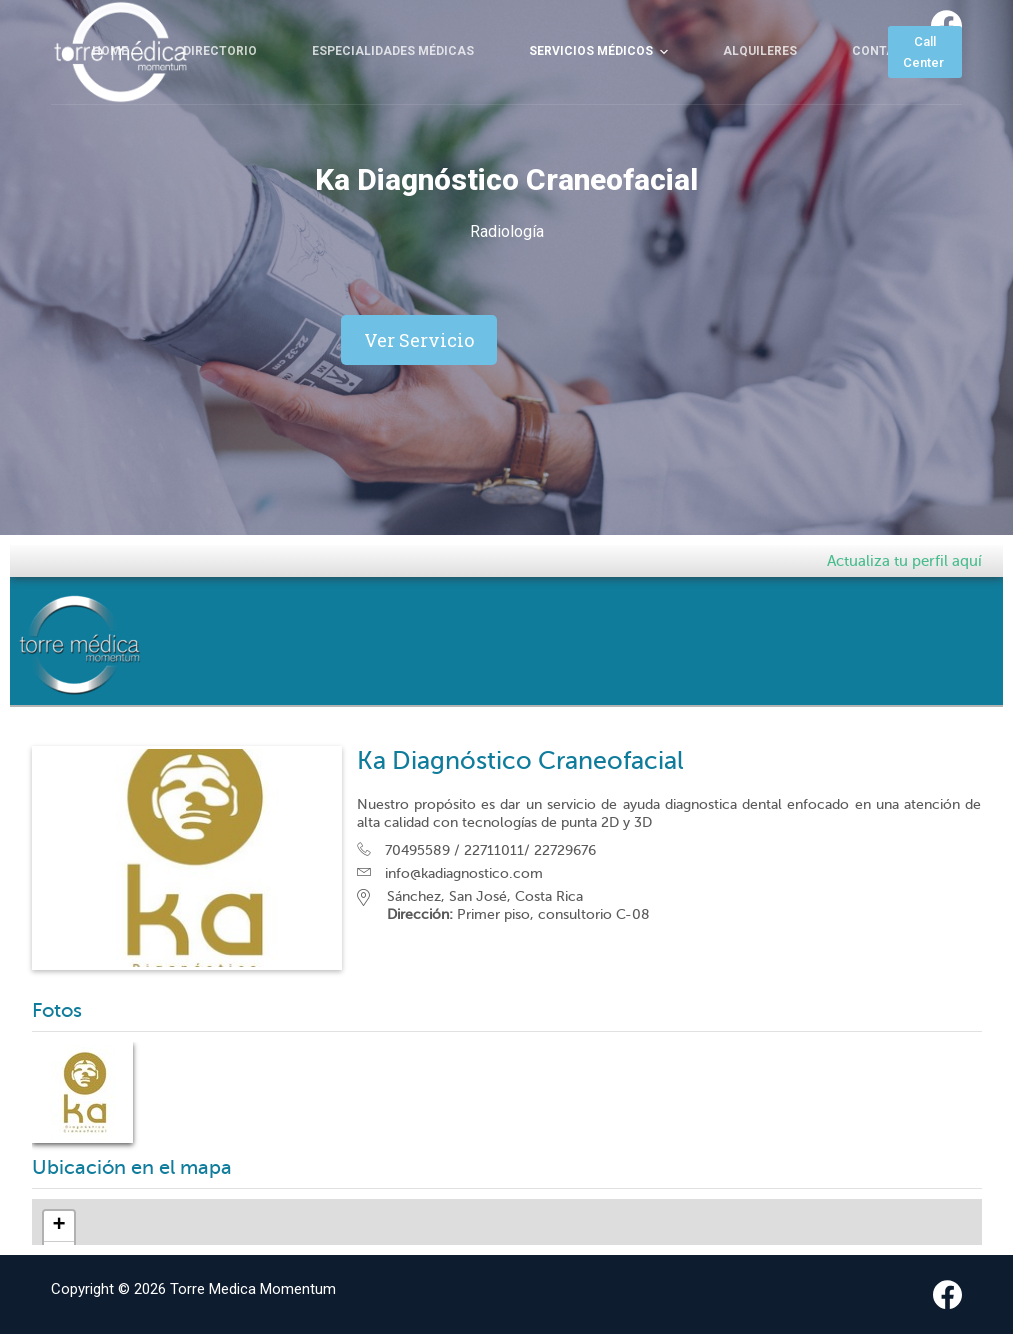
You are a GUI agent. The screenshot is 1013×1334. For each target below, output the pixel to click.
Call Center (925, 102)
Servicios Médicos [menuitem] (601, 102)
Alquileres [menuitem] (760, 101)
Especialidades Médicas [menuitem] (393, 101)
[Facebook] (946, 25)
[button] (419, 340)
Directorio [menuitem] (220, 101)
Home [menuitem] (110, 101)
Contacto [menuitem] (886, 101)
